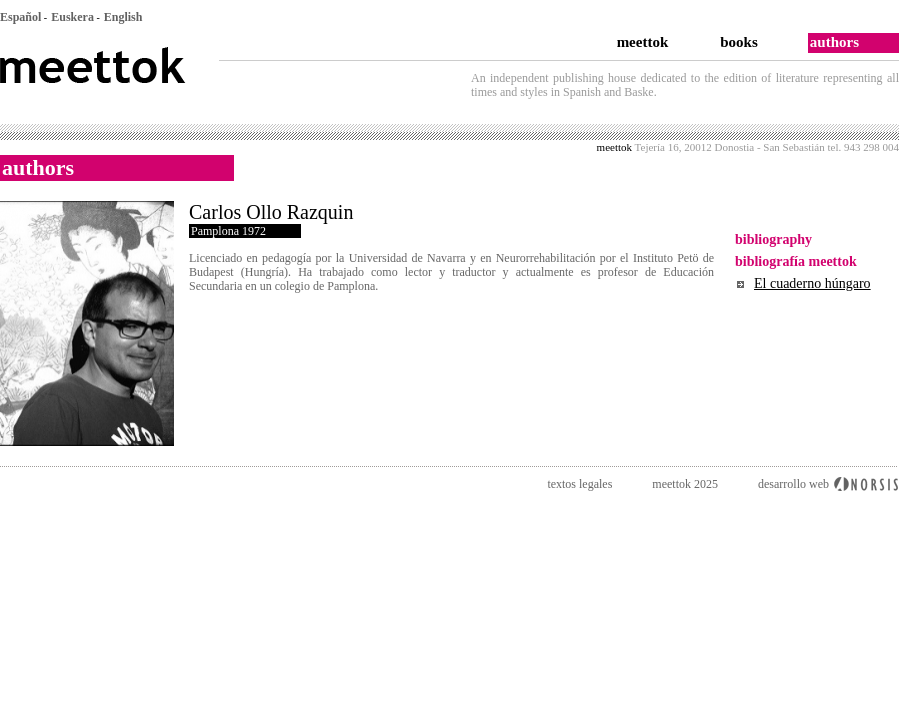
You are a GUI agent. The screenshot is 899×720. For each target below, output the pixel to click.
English (123, 17)
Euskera (72, 17)
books (739, 42)
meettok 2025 (685, 484)
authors (834, 42)
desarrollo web (793, 484)
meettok (643, 42)
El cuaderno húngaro (812, 283)
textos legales (579, 484)
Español (20, 17)
